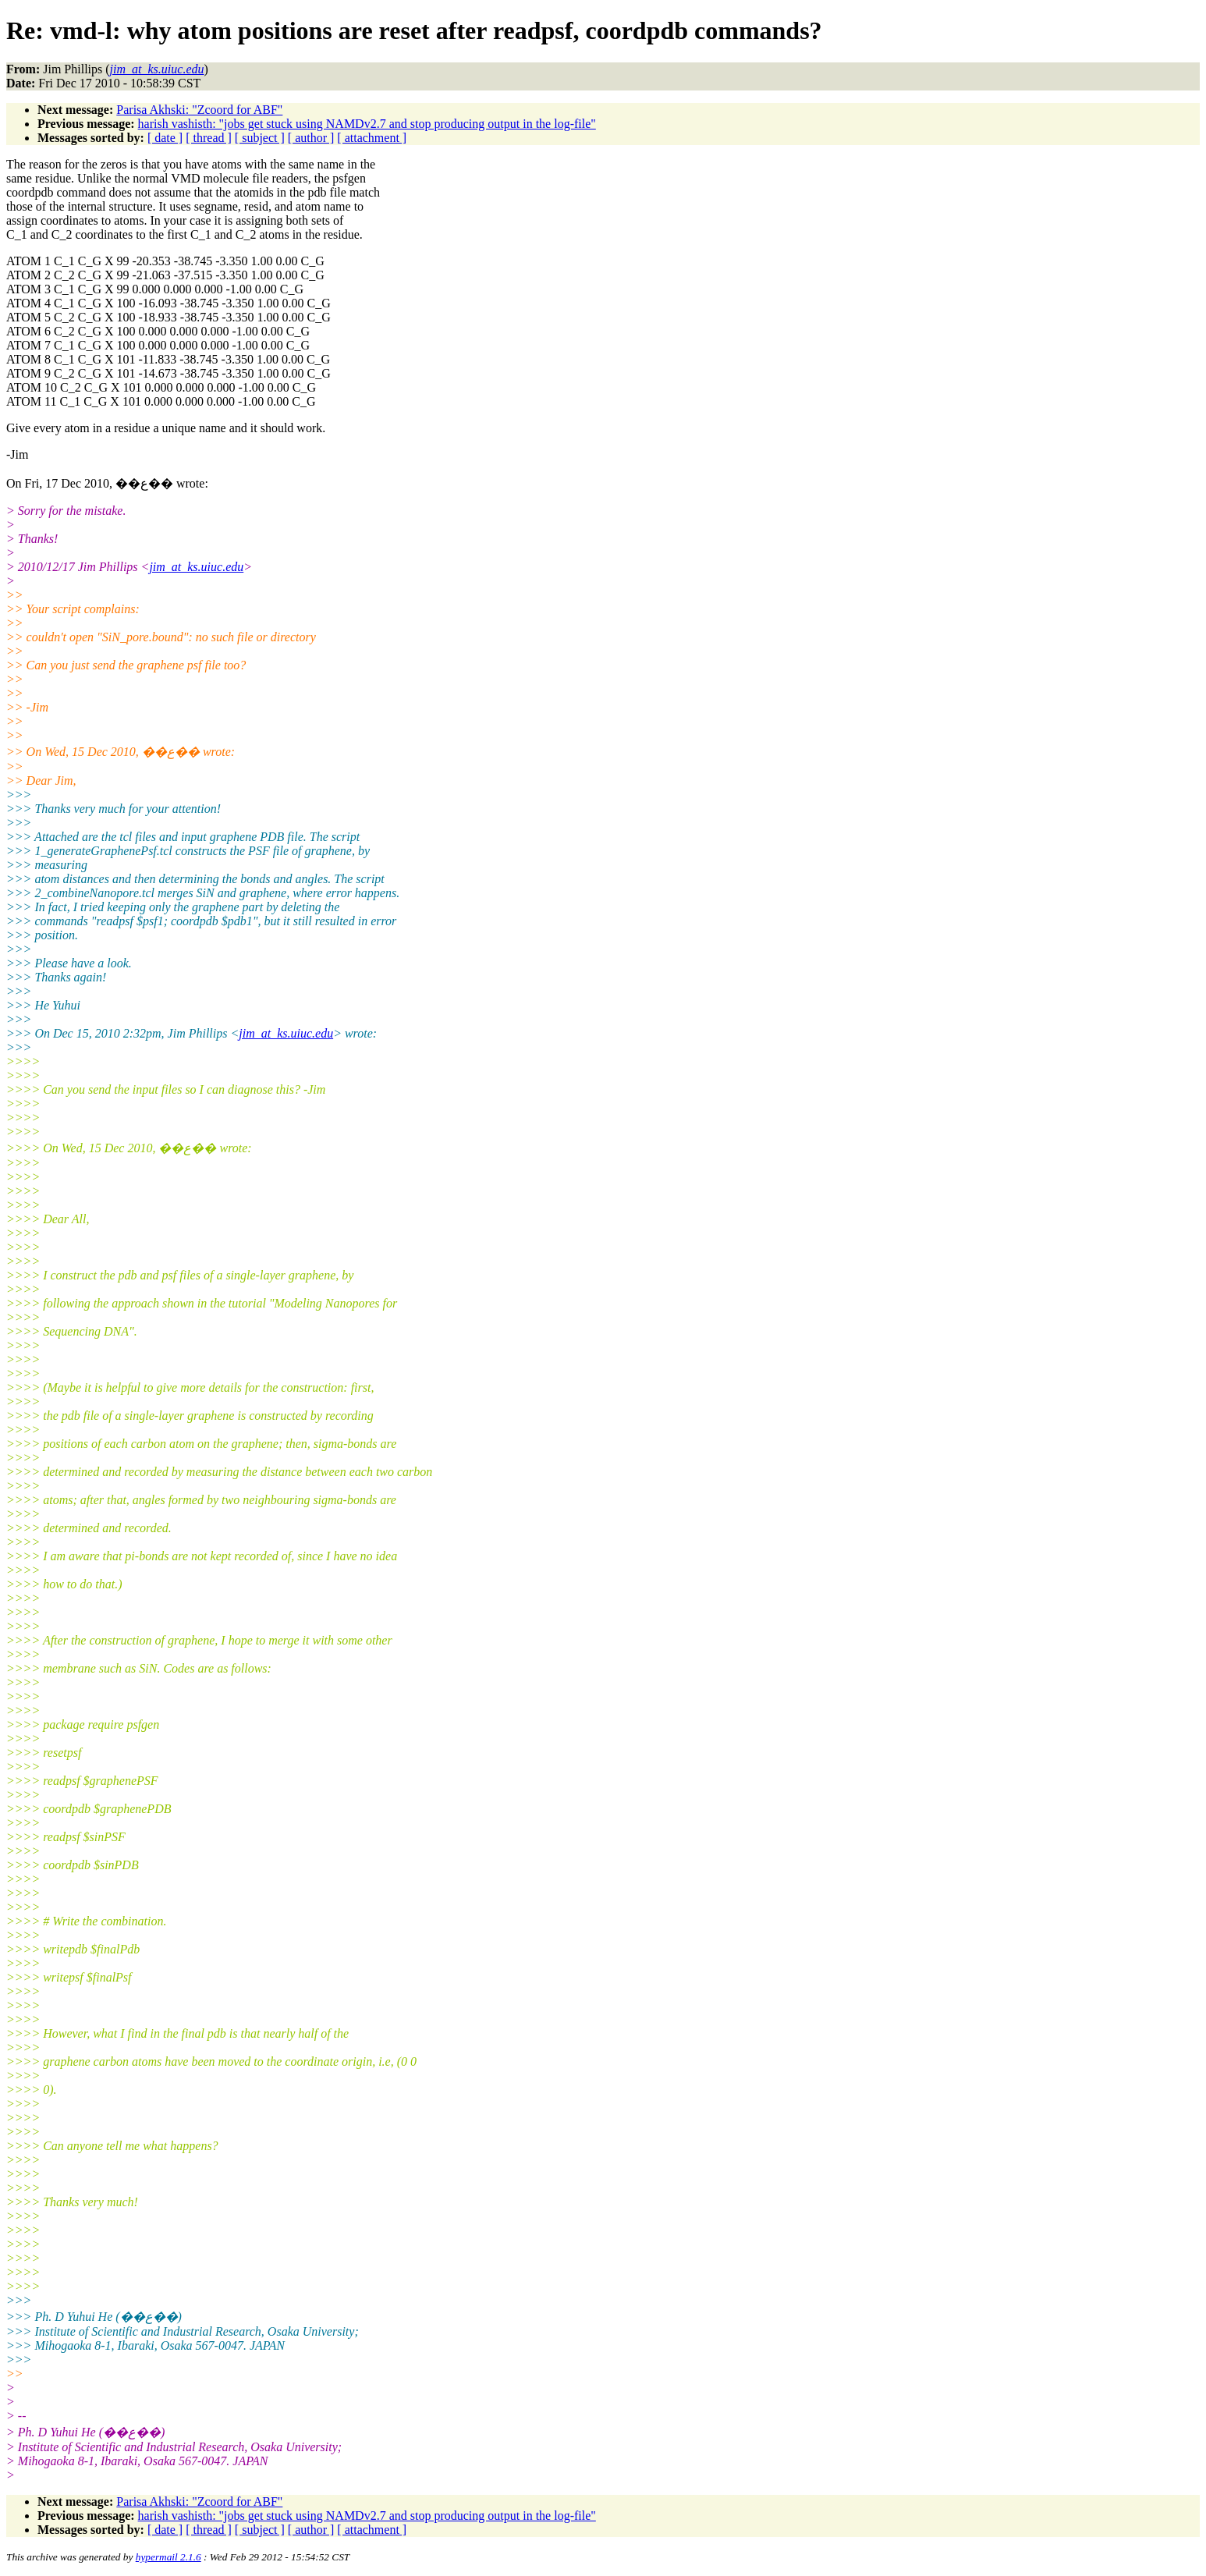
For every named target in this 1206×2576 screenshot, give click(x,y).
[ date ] (165, 137)
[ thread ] (209, 137)
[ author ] (311, 137)
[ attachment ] (371, 137)
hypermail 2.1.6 (168, 2557)
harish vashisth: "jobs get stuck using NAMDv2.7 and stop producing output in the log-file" (367, 123)
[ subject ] (260, 137)
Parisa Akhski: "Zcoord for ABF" (199, 109)
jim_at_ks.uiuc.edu (196, 566)
